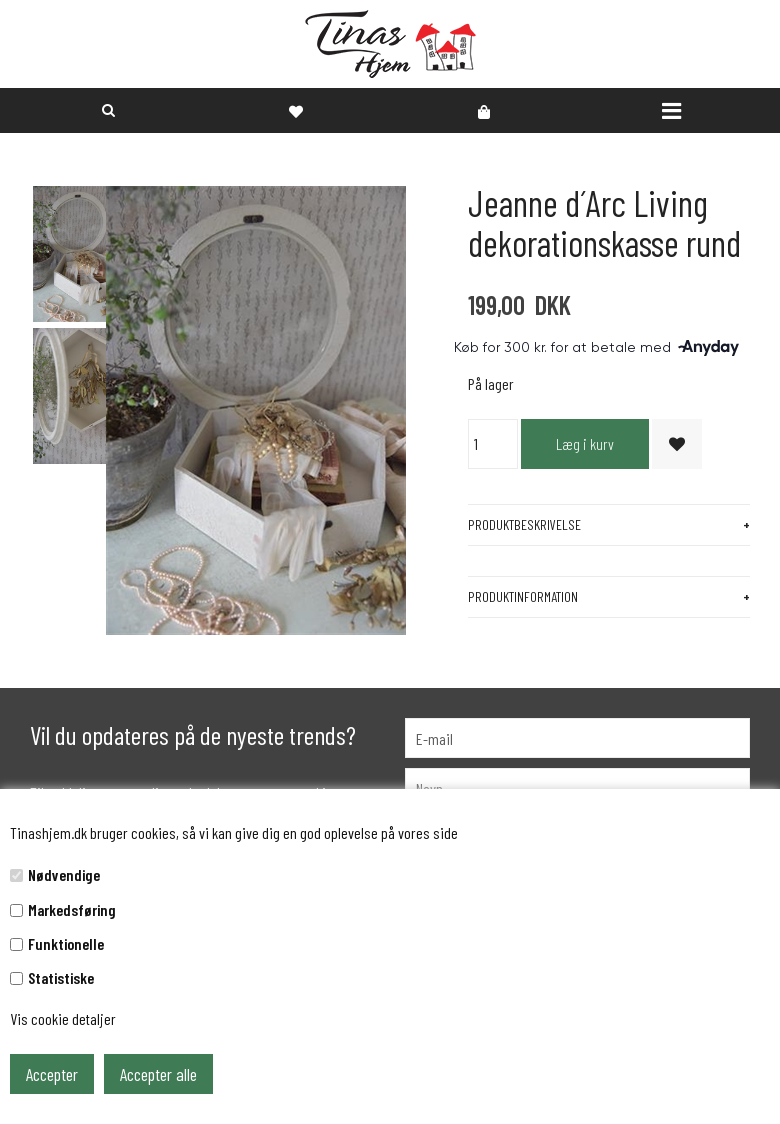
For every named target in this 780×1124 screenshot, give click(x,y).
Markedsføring (72, 909)
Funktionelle (66, 943)
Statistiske (61, 977)
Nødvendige (64, 874)
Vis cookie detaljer (63, 1018)
